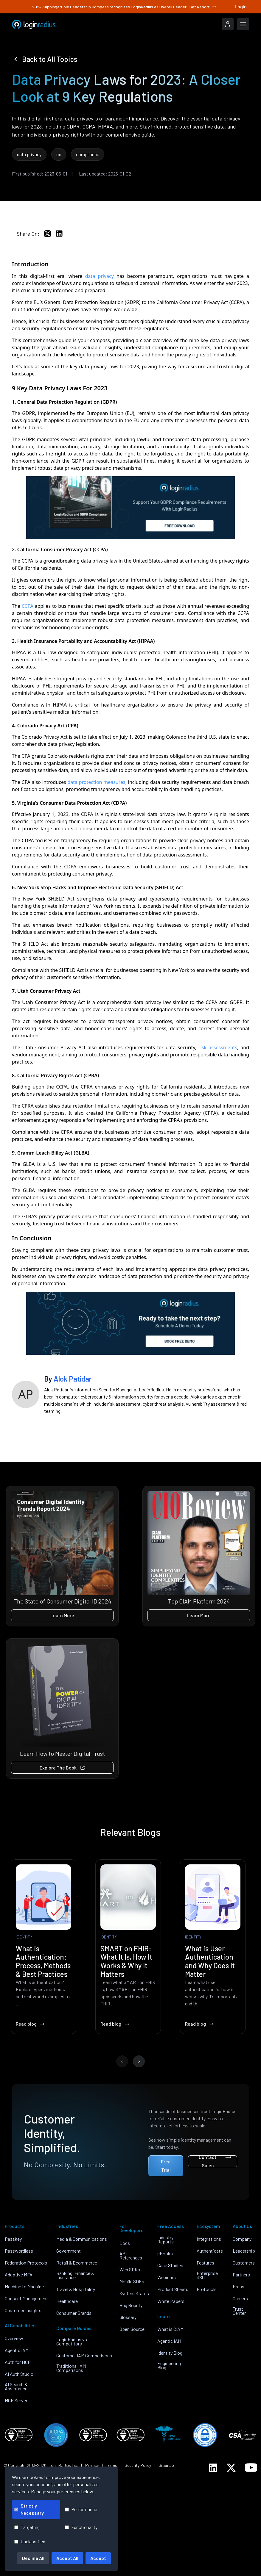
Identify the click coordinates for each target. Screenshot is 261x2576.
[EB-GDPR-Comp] (130, 507)
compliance (87, 154)
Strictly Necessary (29, 2509)
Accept (98, 2558)
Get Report (203, 7)
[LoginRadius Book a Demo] (130, 1323)
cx (58, 154)
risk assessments (217, 1047)
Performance (81, 2509)
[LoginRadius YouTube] (251, 2467)
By (68, 1378)
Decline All (33, 2558)
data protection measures (96, 782)
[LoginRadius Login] (228, 24)
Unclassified (29, 2541)
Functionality (81, 2527)
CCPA (27, 606)
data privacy (29, 154)
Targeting (27, 2527)
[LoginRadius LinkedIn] (213, 2467)
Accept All (67, 2558)
